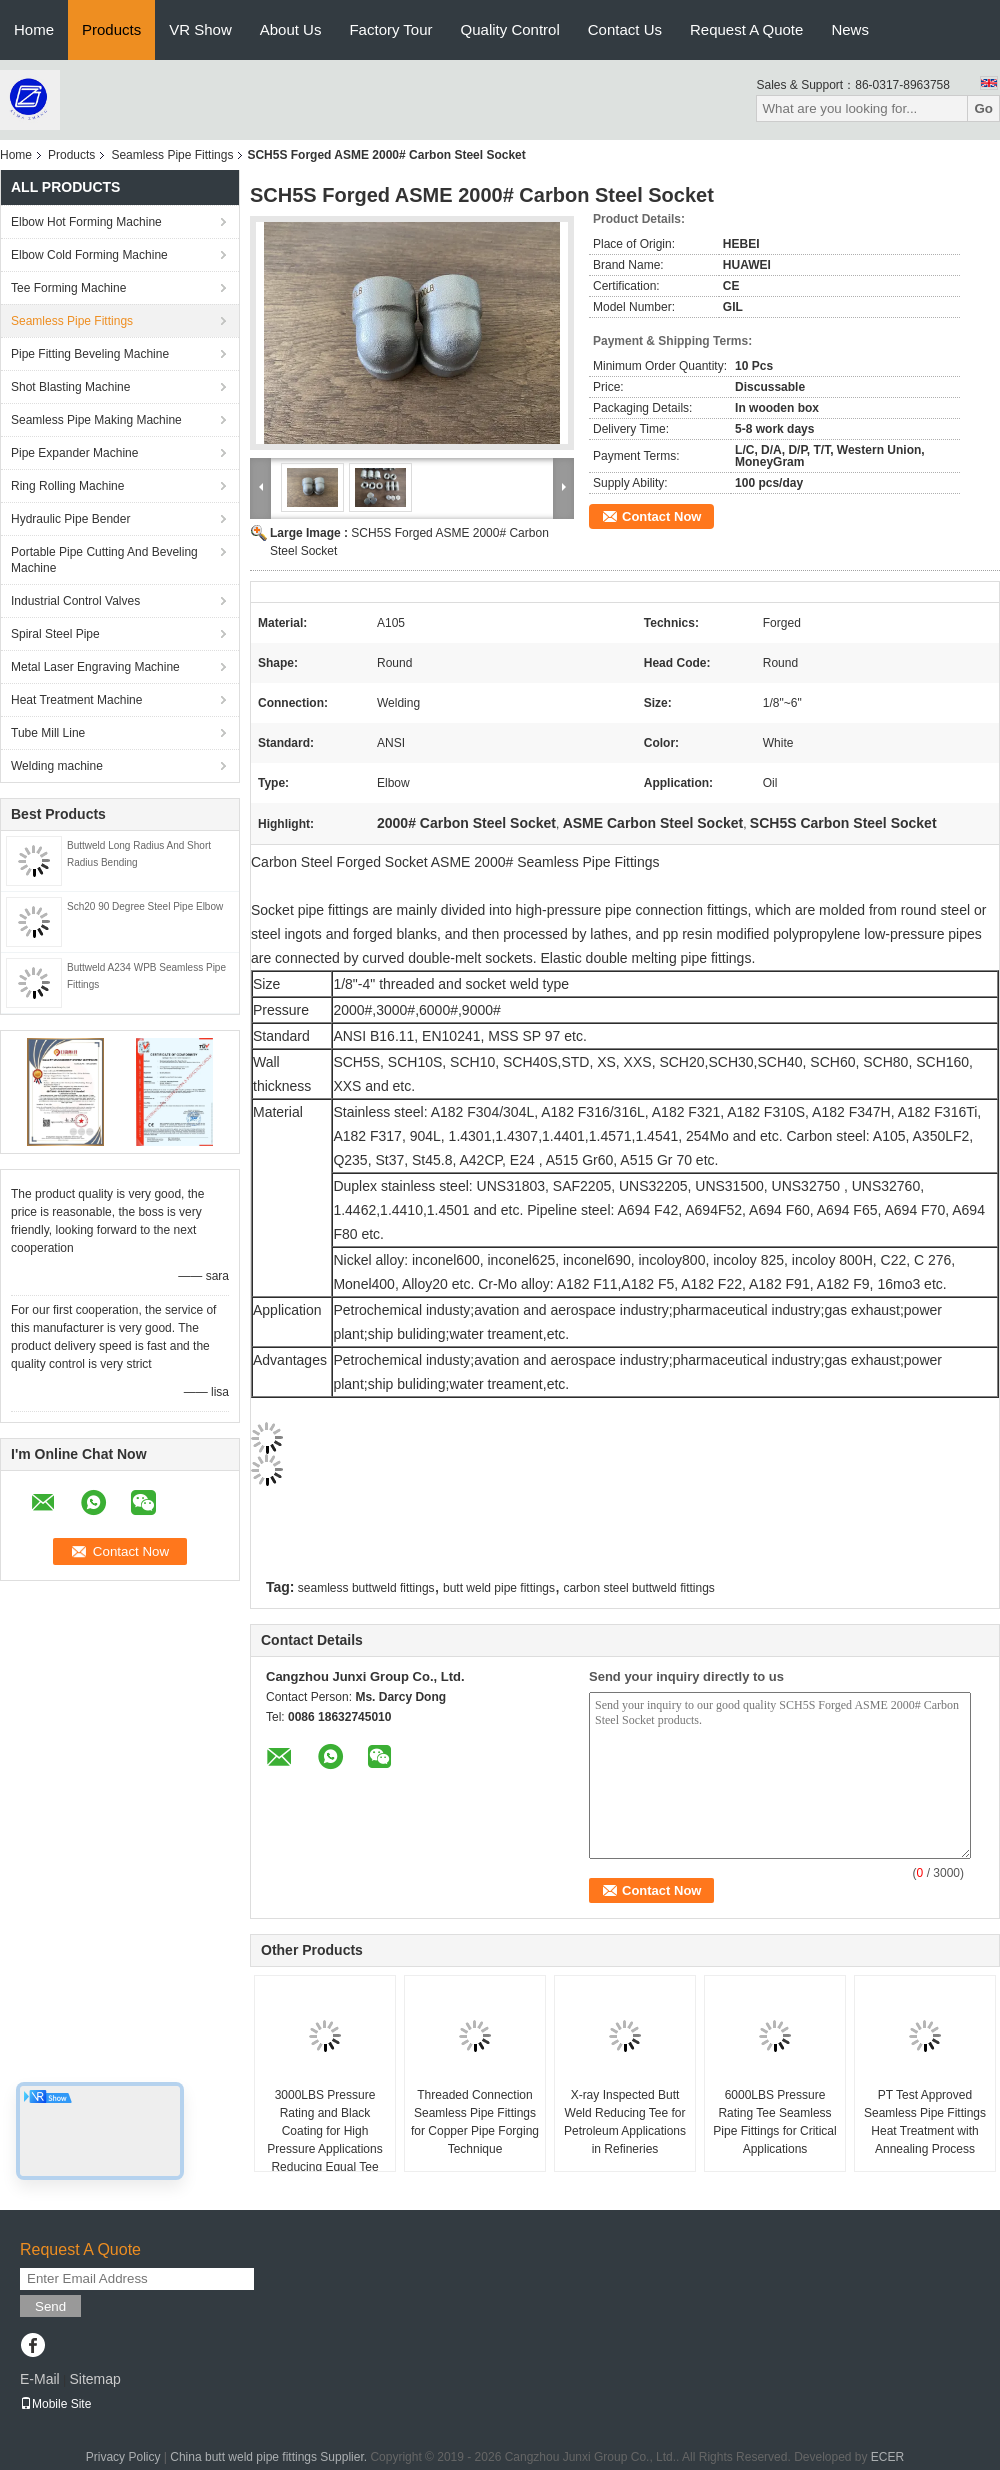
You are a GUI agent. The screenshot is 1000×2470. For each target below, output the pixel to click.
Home (34, 29)
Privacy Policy (123, 2457)
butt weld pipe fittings (499, 1588)
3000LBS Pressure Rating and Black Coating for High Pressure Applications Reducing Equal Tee (324, 2131)
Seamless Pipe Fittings (172, 155)
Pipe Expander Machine (74, 453)
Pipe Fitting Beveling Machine (90, 354)
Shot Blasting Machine (70, 387)
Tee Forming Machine (68, 288)
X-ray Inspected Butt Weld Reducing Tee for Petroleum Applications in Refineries (625, 2122)
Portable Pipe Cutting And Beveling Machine (104, 560)
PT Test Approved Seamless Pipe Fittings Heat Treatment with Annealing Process (925, 2122)
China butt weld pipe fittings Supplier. (270, 2457)
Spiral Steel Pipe (55, 634)
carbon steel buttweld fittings (638, 1588)
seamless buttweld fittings (366, 1588)
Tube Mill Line (48, 733)
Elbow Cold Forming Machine (89, 255)
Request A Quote (746, 29)
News (850, 29)
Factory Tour (390, 29)
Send (50, 2306)
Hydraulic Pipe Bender (70, 519)
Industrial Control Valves (75, 601)
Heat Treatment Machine (76, 700)
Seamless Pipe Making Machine (96, 420)
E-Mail (40, 2379)
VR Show (200, 29)
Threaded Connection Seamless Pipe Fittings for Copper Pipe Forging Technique (475, 2122)
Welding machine (57, 766)
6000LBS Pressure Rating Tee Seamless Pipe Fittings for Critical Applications (774, 2122)
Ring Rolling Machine (67, 486)
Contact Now (661, 516)
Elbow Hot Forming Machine (86, 222)
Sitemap (94, 2379)
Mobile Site (55, 2404)
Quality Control (510, 29)
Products (111, 29)
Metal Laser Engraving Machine (95, 667)
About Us (291, 29)
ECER (887, 2457)
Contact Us (625, 29)
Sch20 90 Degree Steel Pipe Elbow (145, 906)
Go (983, 108)
